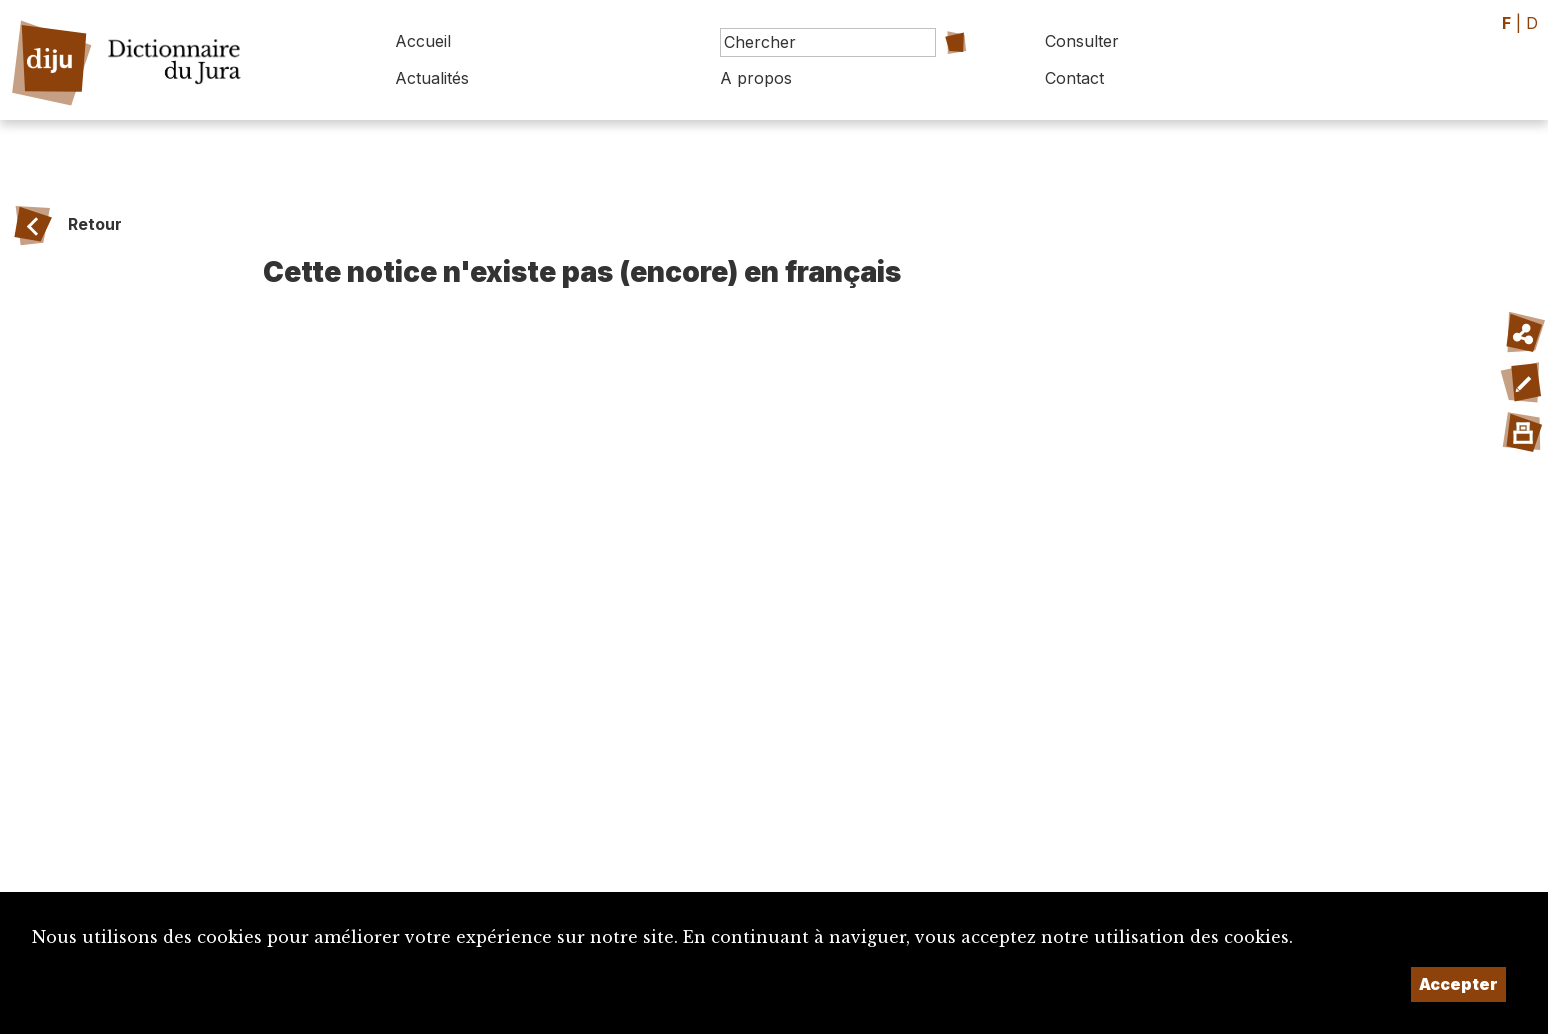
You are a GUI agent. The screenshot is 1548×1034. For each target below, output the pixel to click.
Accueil (423, 41)
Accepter (1458, 984)
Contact (1074, 78)
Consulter (1082, 41)
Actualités (432, 78)
